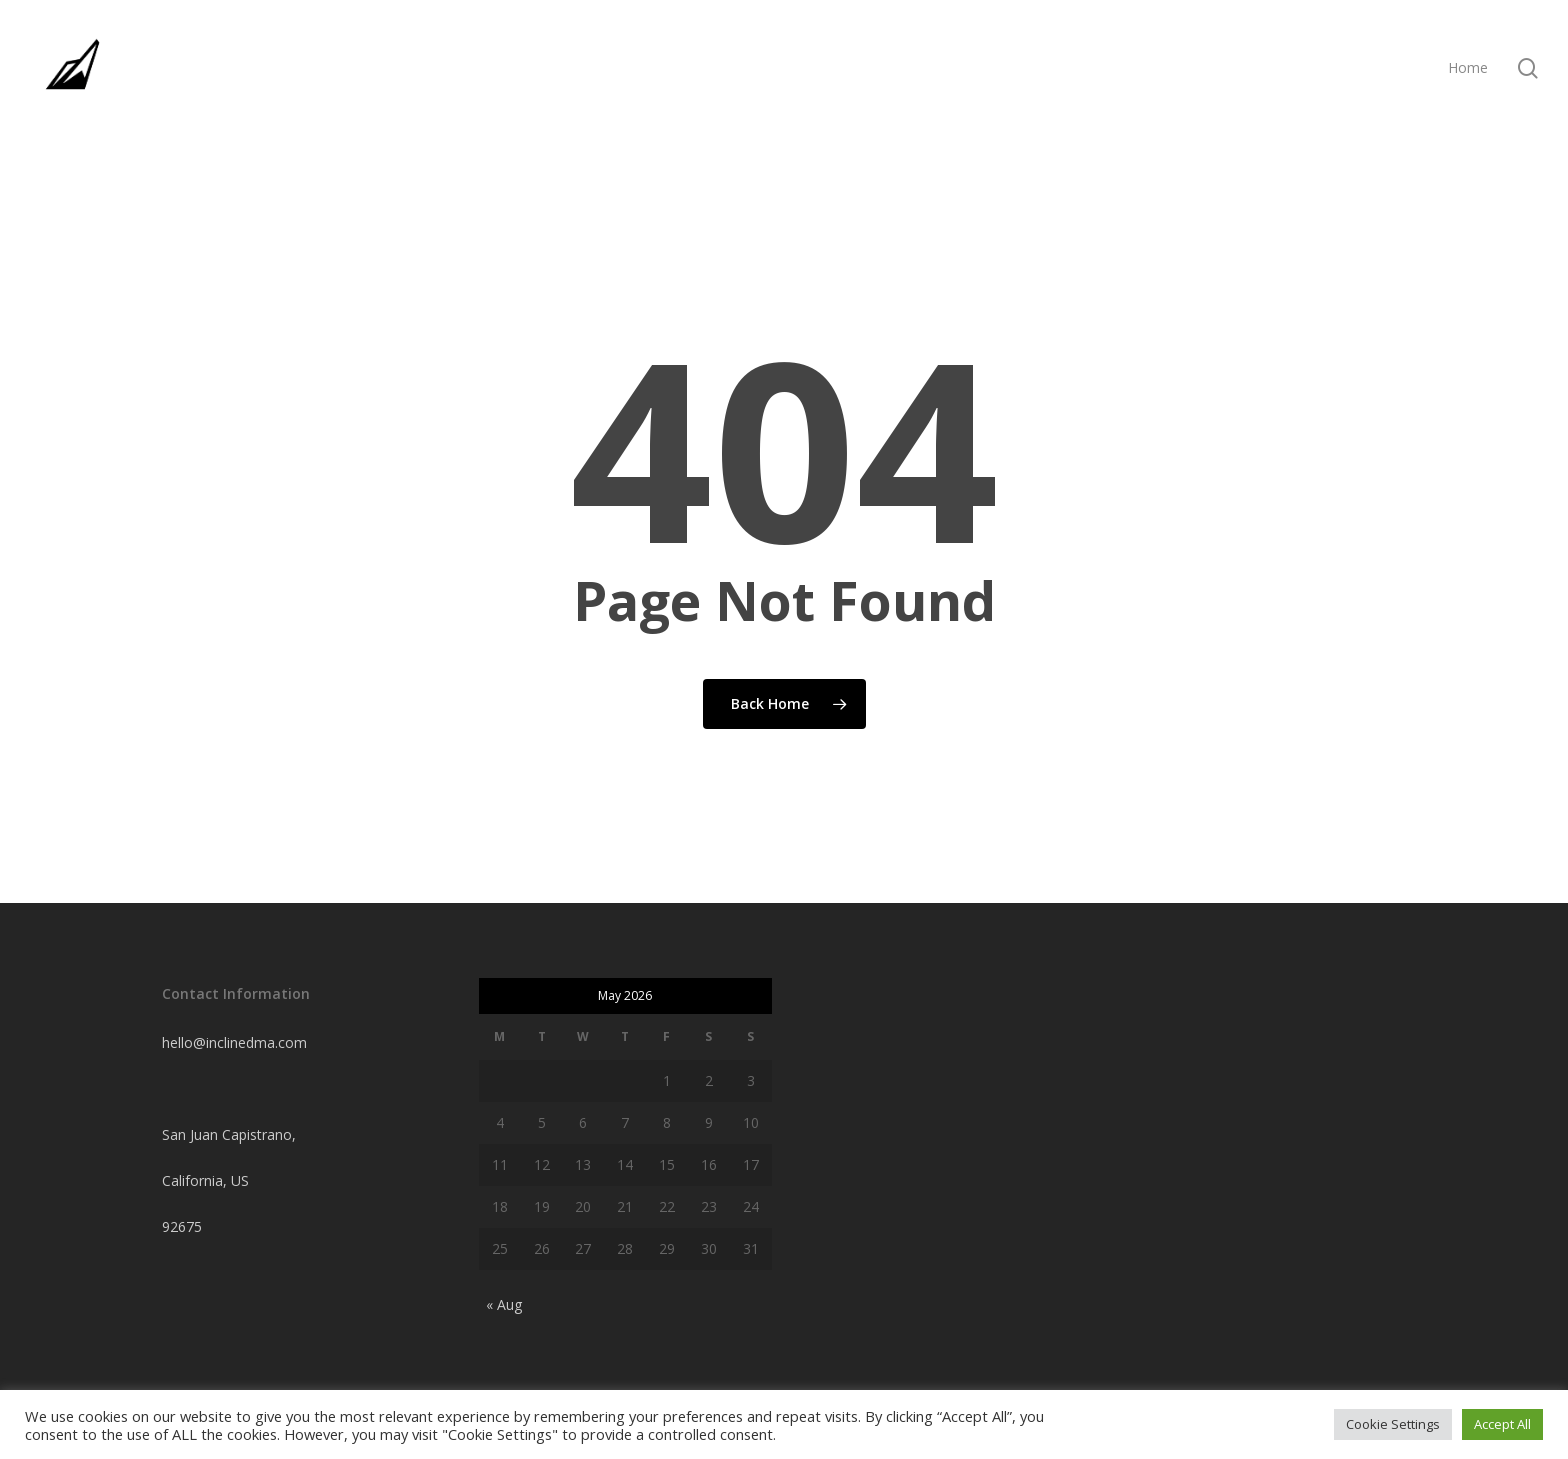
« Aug (504, 1304)
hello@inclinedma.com (234, 1042)
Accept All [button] (1502, 1424)
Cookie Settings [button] (1393, 1424)
